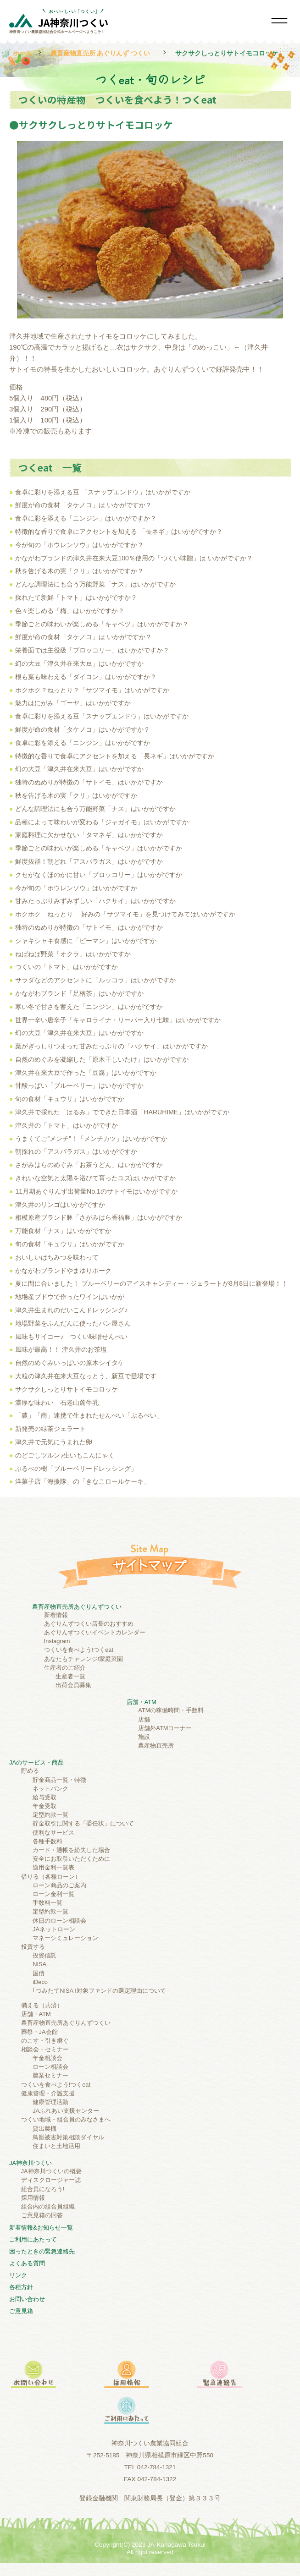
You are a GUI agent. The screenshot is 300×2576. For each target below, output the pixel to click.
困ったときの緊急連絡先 (42, 2251)
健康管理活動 (50, 2102)
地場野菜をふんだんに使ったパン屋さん (73, 1323)
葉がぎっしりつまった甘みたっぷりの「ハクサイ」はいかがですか (111, 1046)
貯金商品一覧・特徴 (59, 1779)
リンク (18, 2275)
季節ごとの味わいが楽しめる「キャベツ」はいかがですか (98, 848)
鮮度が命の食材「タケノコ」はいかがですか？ (82, 729)
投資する (33, 1946)
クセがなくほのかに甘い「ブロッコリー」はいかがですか (98, 874)
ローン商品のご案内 (59, 1885)
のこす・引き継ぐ (45, 2040)
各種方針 (21, 2287)
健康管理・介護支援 (48, 2093)
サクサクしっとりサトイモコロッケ (66, 1389)
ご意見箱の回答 (42, 2215)
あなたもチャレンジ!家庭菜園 (83, 1658)
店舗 (144, 1719)
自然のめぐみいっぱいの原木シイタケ (69, 1362)
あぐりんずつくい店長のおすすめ (88, 1623)
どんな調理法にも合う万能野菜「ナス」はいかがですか (95, 584)
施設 (144, 1736)
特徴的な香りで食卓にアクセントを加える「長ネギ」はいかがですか (114, 756)
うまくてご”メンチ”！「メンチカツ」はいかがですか (91, 1138)
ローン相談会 (50, 2066)
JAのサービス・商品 (36, 1762)
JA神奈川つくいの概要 (51, 2171)
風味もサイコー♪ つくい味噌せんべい (71, 1336)
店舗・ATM (141, 1702)
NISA (39, 1964)
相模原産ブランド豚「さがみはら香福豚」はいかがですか (98, 1217)
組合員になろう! (43, 2189)
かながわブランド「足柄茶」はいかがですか (79, 993)
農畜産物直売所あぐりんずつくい (77, 1606)
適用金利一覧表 (53, 1867)
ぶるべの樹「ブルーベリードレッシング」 (76, 1468)
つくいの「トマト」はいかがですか (66, 966)
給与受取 (44, 1797)
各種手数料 (47, 1841)
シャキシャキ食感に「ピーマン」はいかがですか (85, 940)
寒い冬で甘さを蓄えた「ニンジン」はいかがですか (89, 1006)
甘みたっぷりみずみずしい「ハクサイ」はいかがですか (95, 900)
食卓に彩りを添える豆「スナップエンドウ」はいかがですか (102, 716)
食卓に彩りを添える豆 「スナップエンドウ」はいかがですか (102, 492)
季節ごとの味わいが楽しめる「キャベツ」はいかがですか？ (102, 624)
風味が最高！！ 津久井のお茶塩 (61, 1349)
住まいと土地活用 (56, 2146)
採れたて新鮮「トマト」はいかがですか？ (76, 597)
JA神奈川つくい (30, 2162)
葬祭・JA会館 (39, 2031)
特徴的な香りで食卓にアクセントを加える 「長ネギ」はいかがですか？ (118, 531)
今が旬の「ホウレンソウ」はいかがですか (76, 888)
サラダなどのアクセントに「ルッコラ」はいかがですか (95, 980)
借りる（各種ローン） (51, 1876)
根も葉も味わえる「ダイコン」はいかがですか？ (85, 676)
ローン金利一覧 (53, 1894)
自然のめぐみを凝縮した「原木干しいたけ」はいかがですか (102, 1059)
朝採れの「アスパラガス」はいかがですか (76, 1151)
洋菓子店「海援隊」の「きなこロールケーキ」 (82, 1481)
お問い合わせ (27, 2299)
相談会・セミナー (45, 2049)
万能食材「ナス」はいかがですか (63, 1230)
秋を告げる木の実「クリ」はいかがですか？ (79, 571)
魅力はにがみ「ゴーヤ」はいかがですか (73, 703)
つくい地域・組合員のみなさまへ (66, 2119)
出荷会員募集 (73, 1685)
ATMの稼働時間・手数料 (171, 1710)
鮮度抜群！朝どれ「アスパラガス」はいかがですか (89, 861)
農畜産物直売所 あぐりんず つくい (100, 53)
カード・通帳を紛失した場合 (71, 1850)
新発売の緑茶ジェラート (50, 1428)
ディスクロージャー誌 (51, 2179)
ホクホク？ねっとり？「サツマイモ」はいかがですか (92, 690)
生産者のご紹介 (65, 1667)
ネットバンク (50, 1788)
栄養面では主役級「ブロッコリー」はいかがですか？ (92, 650)
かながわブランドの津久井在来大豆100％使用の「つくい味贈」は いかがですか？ (133, 558)
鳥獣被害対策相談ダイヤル (68, 2137)
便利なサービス (53, 1832)
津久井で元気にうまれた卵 (53, 1442)
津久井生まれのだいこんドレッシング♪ (71, 1310)
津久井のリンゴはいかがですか (60, 1204)
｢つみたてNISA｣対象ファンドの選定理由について (99, 1990)
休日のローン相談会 (59, 1920)
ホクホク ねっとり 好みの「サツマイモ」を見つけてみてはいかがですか (125, 914)
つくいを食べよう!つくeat (78, 1649)
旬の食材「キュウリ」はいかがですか (69, 1098)
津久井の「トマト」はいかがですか (66, 1125)
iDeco (40, 1982)
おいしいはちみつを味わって (57, 1257)
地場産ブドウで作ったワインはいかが (69, 1296)
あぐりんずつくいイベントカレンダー (94, 1632)
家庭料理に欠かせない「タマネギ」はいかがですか (89, 835)
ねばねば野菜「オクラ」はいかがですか (73, 954)
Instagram (57, 1641)
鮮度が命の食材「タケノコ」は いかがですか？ (83, 505)
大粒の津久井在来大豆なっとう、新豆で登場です (85, 1376)
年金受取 (44, 1806)
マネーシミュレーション (65, 1938)
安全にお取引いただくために (71, 1858)
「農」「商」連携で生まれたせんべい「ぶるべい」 (89, 1415)
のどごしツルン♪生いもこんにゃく (65, 1455)
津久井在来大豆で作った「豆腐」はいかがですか (85, 1072)
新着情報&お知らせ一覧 (41, 2227)
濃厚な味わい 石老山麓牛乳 (57, 1402)
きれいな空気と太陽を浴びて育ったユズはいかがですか (95, 1178)
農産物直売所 (156, 1745)
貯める (30, 1770)
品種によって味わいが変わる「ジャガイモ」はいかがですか (102, 822)
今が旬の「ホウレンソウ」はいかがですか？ (79, 544)
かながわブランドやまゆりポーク (63, 1270)
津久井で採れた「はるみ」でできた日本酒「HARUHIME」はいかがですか (122, 1112)
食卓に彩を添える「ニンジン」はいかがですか (82, 742)
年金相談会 (47, 2058)
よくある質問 (27, 2263)
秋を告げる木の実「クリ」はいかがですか (76, 795)
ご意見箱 (21, 2310)
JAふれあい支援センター (66, 2110)
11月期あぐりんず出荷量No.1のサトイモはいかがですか (96, 1191)
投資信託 (44, 1955)
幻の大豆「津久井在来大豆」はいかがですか (79, 663)
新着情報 (56, 1614)
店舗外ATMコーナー (165, 1728)
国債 (38, 1973)
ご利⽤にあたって (33, 2239)
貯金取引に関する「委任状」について (83, 1823)
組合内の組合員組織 (48, 2206)
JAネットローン (54, 1929)
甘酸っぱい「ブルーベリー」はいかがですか (79, 1085)
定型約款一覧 (50, 1814)
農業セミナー (50, 2075)
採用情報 (33, 2197)
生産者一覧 (70, 1676)
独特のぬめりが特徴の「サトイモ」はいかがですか (89, 782)
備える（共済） (42, 2005)
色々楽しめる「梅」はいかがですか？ (69, 610)
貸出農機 (44, 2128)
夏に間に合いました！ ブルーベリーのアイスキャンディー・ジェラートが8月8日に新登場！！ (151, 1283)
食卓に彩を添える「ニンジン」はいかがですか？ (85, 518)
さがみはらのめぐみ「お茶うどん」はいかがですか (89, 1164)
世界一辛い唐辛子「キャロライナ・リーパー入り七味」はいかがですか (118, 1020)
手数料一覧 (47, 1902)
